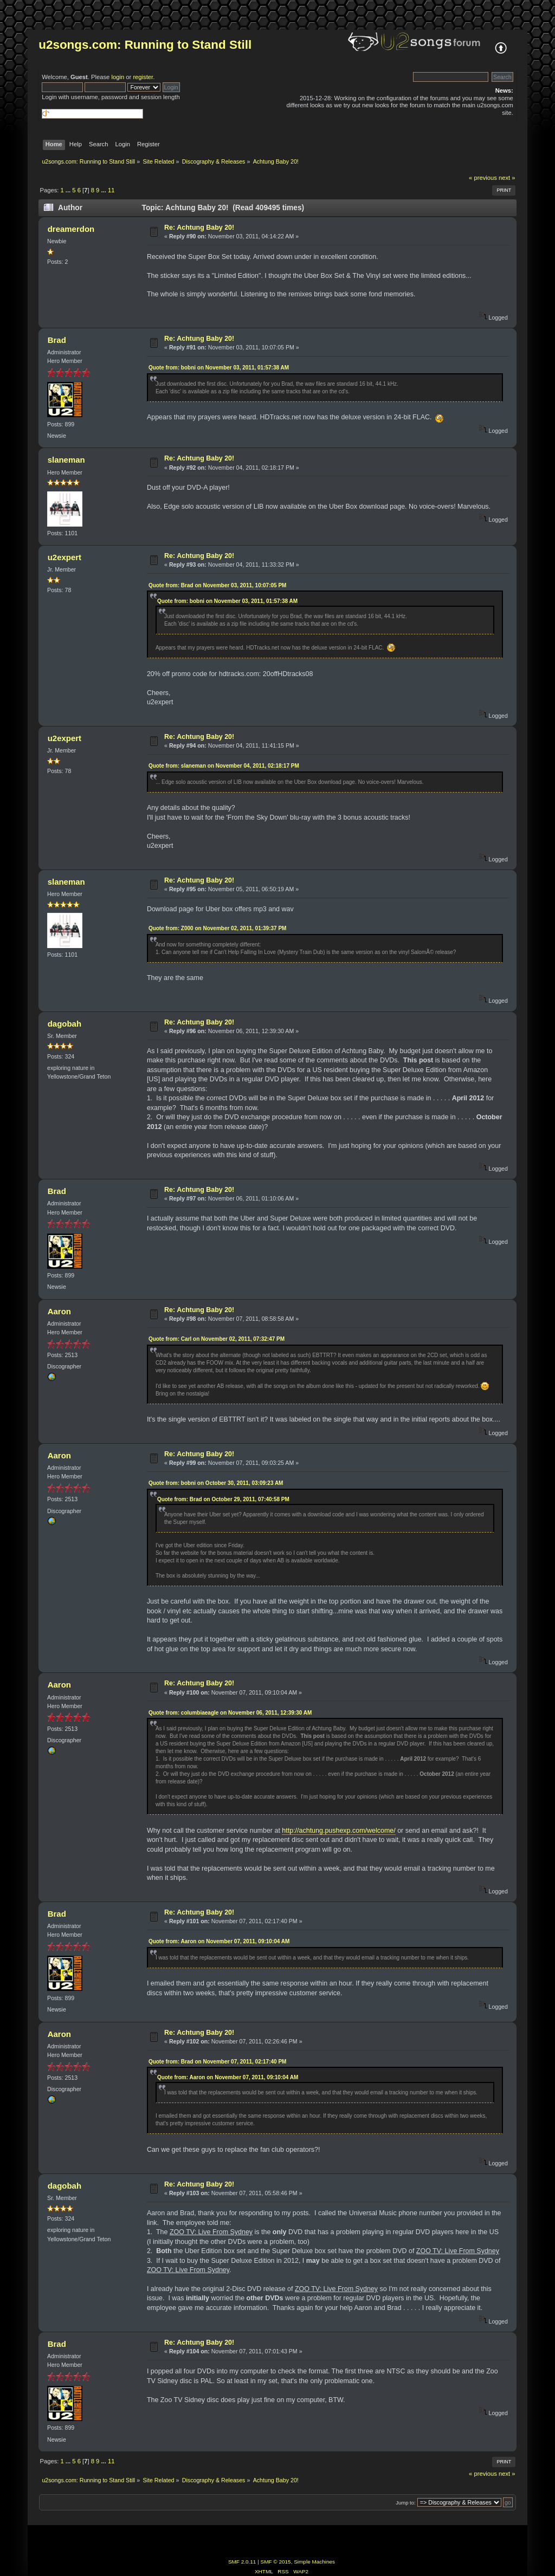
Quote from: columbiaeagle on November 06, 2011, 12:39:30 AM (230, 1713)
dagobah (64, 1023)
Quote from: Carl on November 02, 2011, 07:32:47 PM (217, 1339)
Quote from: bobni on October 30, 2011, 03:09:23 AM (216, 1483)
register (143, 77)
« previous (483, 177)
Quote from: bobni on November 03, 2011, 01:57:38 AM (219, 368)
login (117, 77)
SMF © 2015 (276, 2562)
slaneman (66, 459)
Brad (57, 340)
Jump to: (406, 2503)
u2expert (64, 557)
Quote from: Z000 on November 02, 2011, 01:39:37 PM (218, 928)
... (69, 190)
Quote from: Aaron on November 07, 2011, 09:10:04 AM (219, 1941)
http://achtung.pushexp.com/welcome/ (338, 1830)
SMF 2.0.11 (242, 2562)
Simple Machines (314, 2562)
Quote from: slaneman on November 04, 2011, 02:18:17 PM (224, 766)
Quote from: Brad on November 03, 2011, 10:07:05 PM (218, 585)
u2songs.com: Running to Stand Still (144, 44)
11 (111, 190)
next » (507, 177)
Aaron (59, 1311)
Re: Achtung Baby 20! (199, 227)
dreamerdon (71, 228)
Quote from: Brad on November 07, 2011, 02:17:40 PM (218, 2062)
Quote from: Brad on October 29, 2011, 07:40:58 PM (223, 1499)
